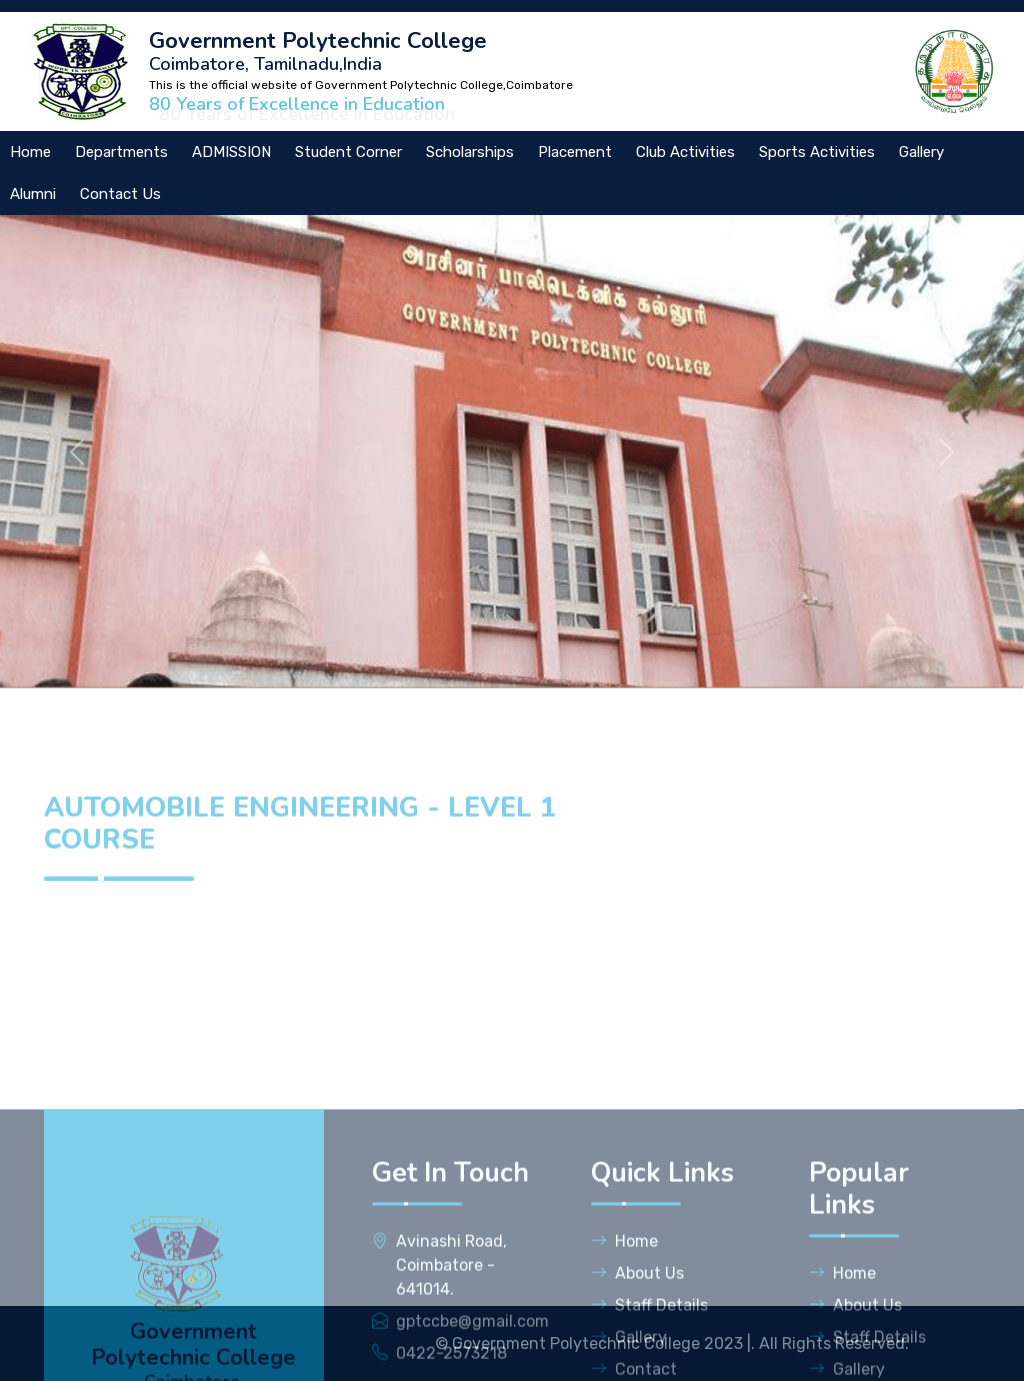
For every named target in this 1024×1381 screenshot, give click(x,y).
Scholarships (470, 152)
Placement (575, 152)
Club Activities (685, 152)
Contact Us (120, 194)
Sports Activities (817, 152)
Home (624, 1339)
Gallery (921, 152)
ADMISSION (231, 152)
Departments (121, 152)
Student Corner (348, 152)
